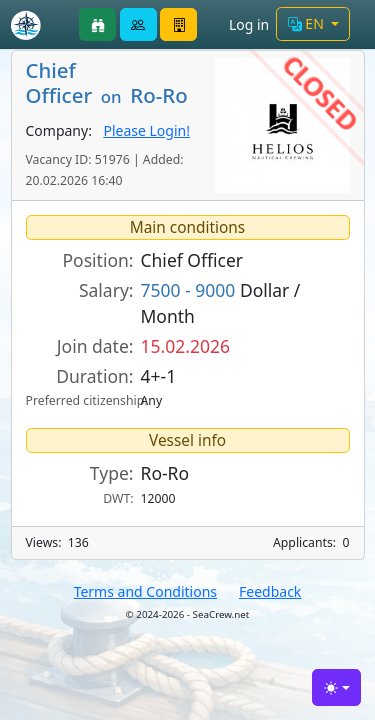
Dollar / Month (221, 303)
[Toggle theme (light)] (336, 687)
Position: (98, 260)
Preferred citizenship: (80, 400)
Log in (249, 24)
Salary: (106, 290)
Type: (112, 473)
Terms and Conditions (145, 591)
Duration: (94, 376)
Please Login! (146, 130)
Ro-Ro (165, 473)
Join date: (95, 346)
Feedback (270, 591)
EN (308, 23)
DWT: (118, 498)
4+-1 (159, 376)
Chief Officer (192, 260)
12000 (158, 498)
